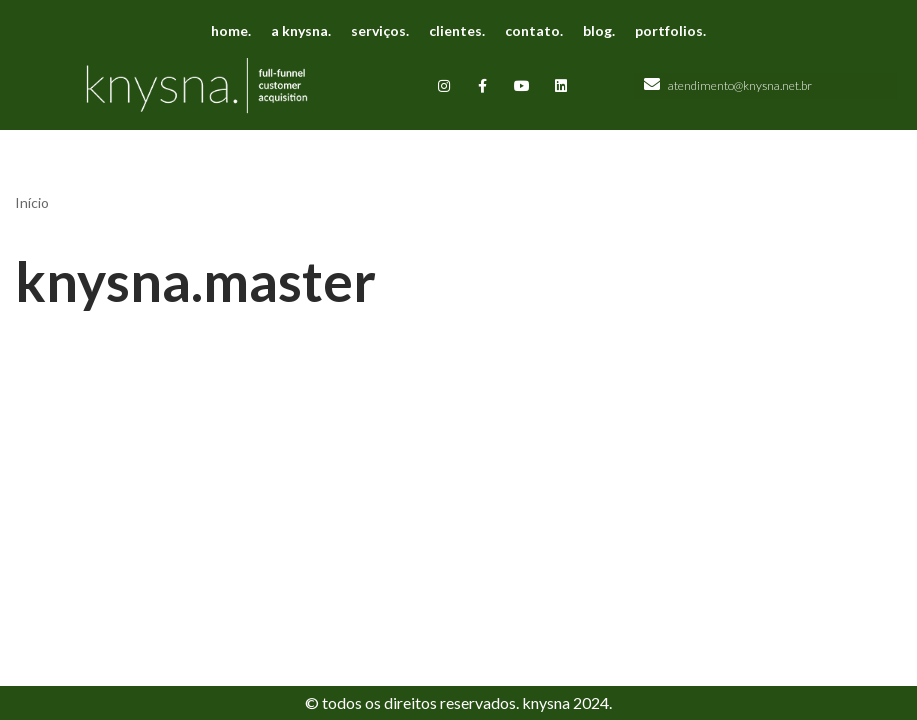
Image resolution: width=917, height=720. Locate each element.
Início (32, 202)
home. (231, 30)
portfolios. (670, 30)
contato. (534, 30)
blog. (599, 30)
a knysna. (301, 30)
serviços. (380, 30)
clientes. (457, 30)
